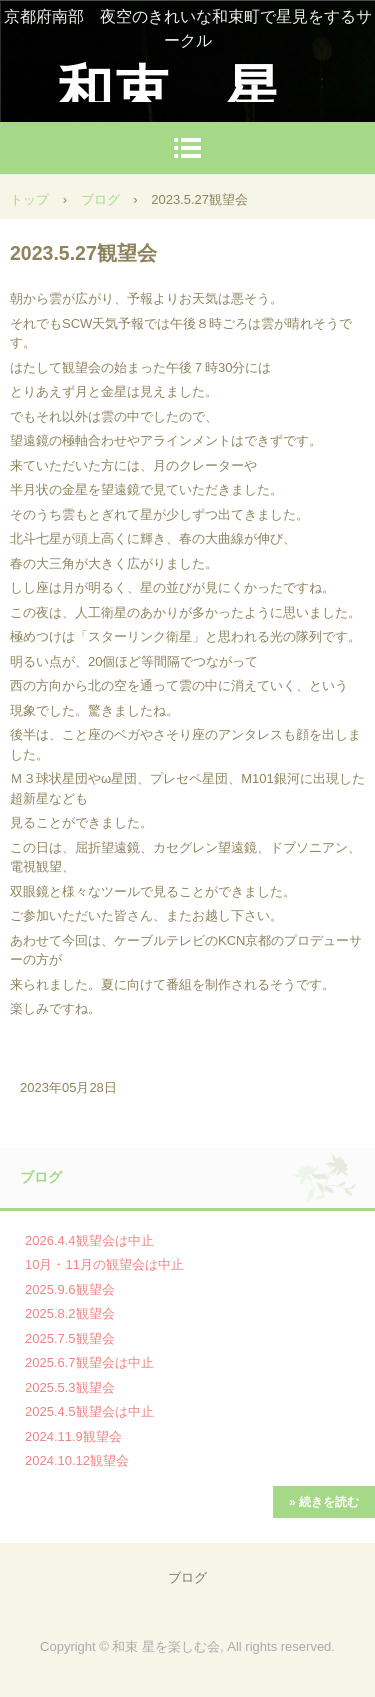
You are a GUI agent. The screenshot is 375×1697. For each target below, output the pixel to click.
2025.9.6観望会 (70, 1289)
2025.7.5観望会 (70, 1338)
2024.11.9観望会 (73, 1436)
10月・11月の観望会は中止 (104, 1264)
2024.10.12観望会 (77, 1460)
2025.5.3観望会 (70, 1387)
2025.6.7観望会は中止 (89, 1362)
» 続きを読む (324, 1502)
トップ (29, 199)
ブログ (100, 199)
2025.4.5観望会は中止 (89, 1411)
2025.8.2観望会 (70, 1313)
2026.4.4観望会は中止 (89, 1240)
